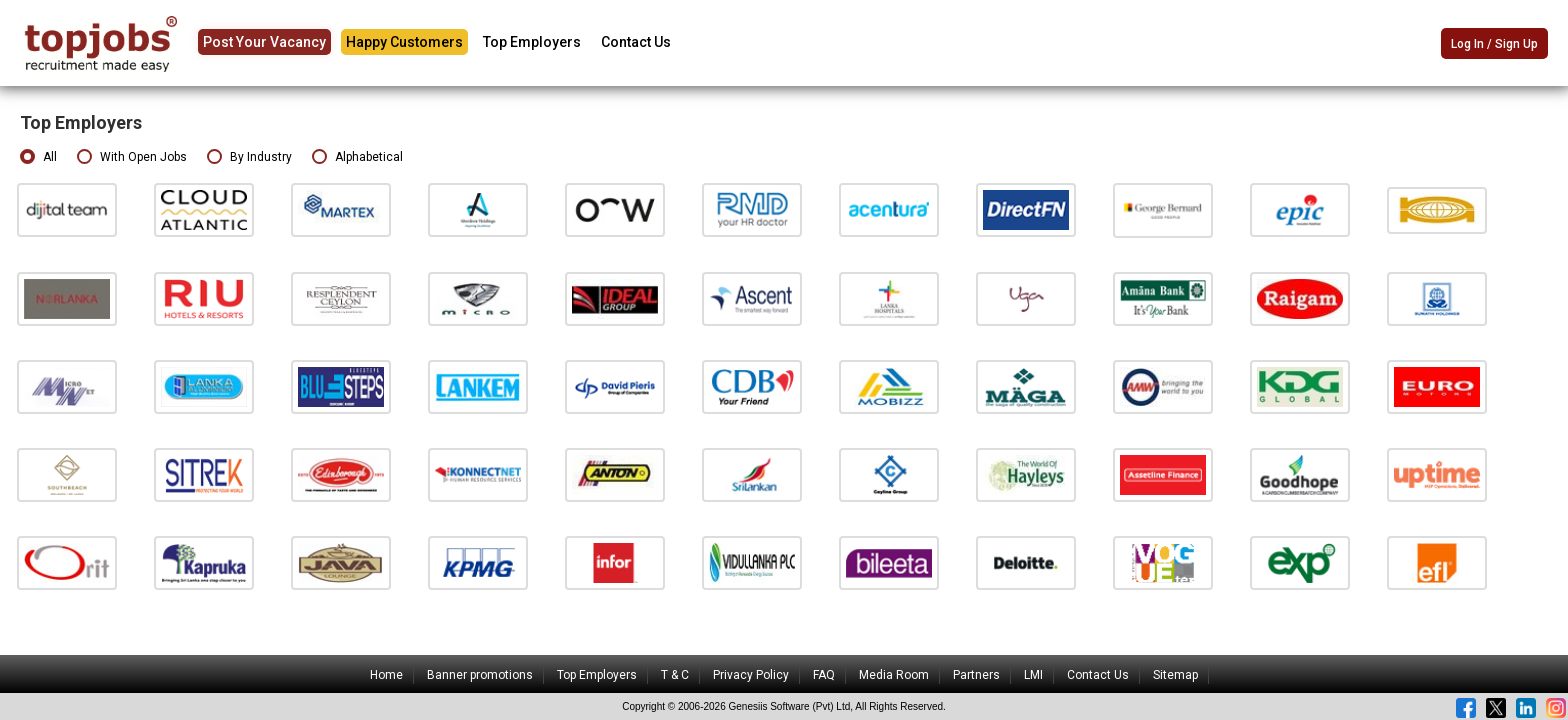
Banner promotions (480, 675)
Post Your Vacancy (264, 42)
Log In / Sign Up (1494, 44)
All (38, 157)
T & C (675, 675)
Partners (976, 675)
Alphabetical (357, 157)
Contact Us (636, 42)
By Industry (249, 157)
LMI (1033, 675)
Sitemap (1175, 675)
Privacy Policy (751, 675)
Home (386, 675)
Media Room (894, 675)
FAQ (824, 675)
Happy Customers (404, 42)
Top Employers (532, 42)
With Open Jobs (132, 157)
